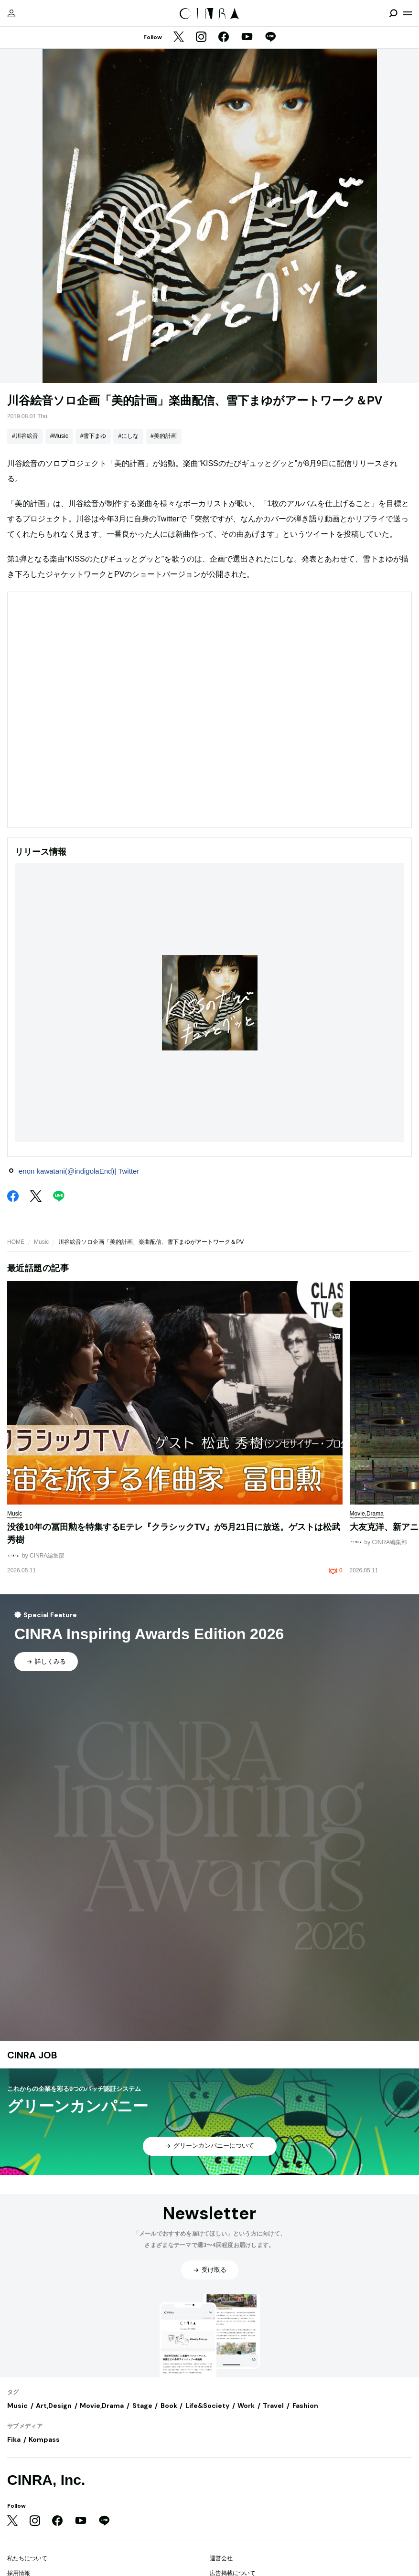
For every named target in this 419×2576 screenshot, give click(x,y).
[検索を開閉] (393, 13)
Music (41, 1242)
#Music (59, 436)
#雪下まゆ (93, 436)
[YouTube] (247, 38)
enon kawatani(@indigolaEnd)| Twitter (79, 1171)
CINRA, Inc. (46, 2480)
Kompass (44, 2439)
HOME (15, 1242)
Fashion (305, 2405)
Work (246, 2405)
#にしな (128, 436)
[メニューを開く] (407, 13)
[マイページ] (11, 13)
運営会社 (221, 2558)
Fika (14, 2439)
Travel (273, 2405)
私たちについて (27, 2558)
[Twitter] (178, 38)
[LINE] (270, 38)
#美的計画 (163, 436)
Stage (142, 2405)
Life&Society (207, 2405)
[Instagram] (201, 38)
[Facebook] (223, 38)
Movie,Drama (102, 2405)
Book (169, 2405)
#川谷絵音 (25, 436)
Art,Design (54, 2405)
